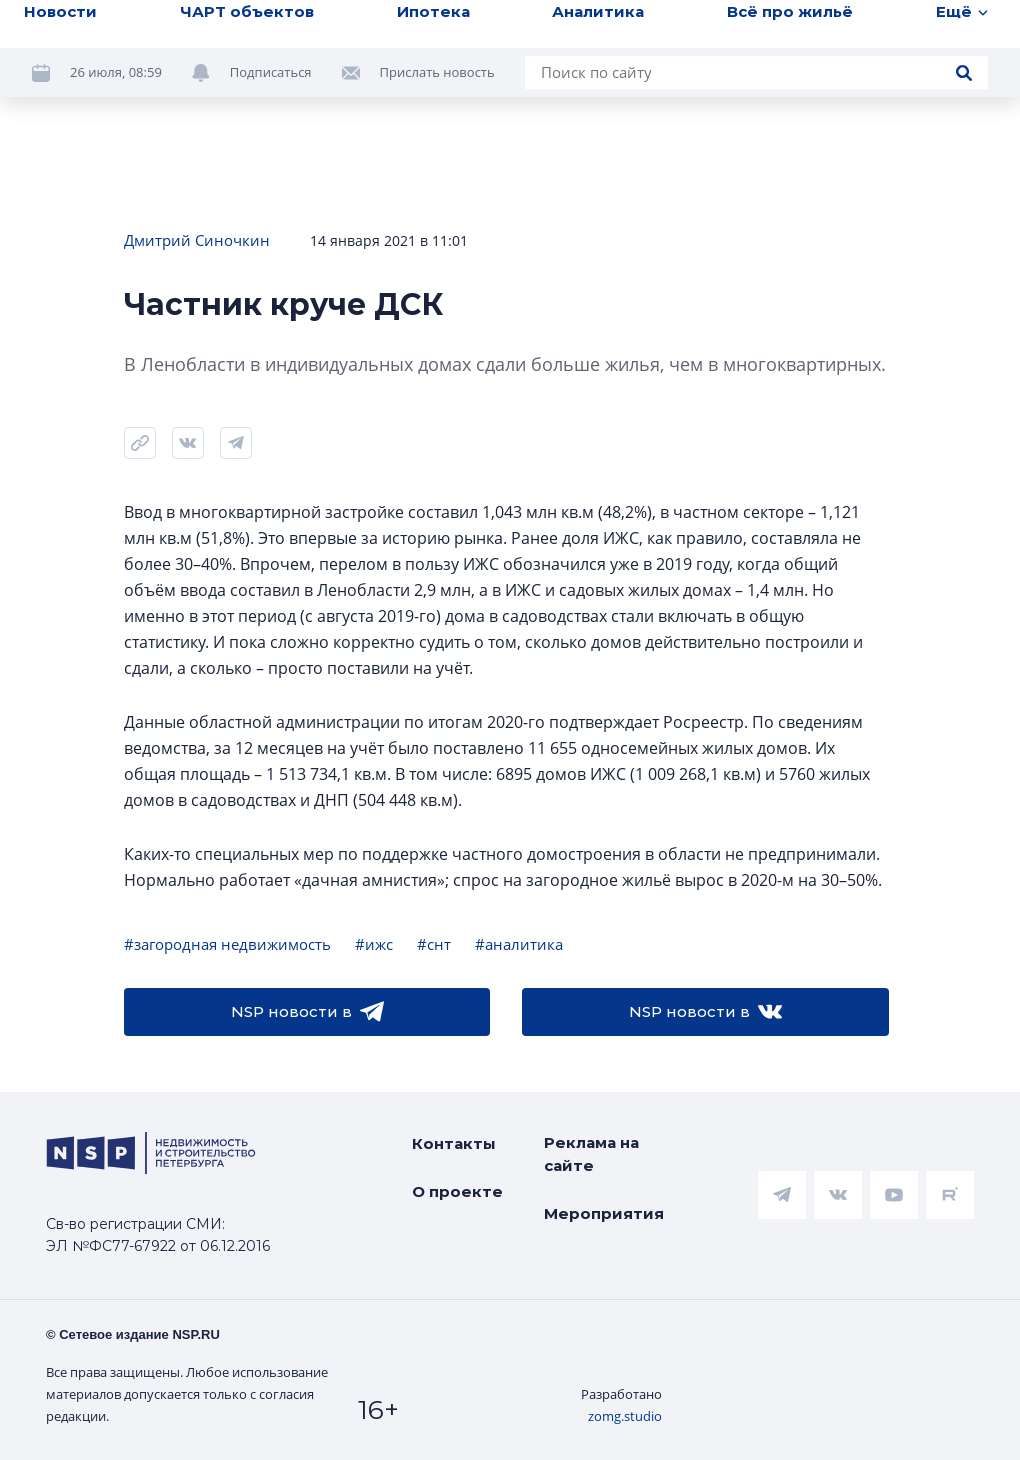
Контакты (454, 1143)
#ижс (374, 944)
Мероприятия (604, 1213)
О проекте (457, 1191)
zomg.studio (625, 1416)
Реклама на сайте (591, 1154)
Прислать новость (437, 72)
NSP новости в (307, 1012)
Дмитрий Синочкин (197, 240)
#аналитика (519, 944)
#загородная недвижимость (227, 944)
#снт (434, 944)
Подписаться (271, 72)
